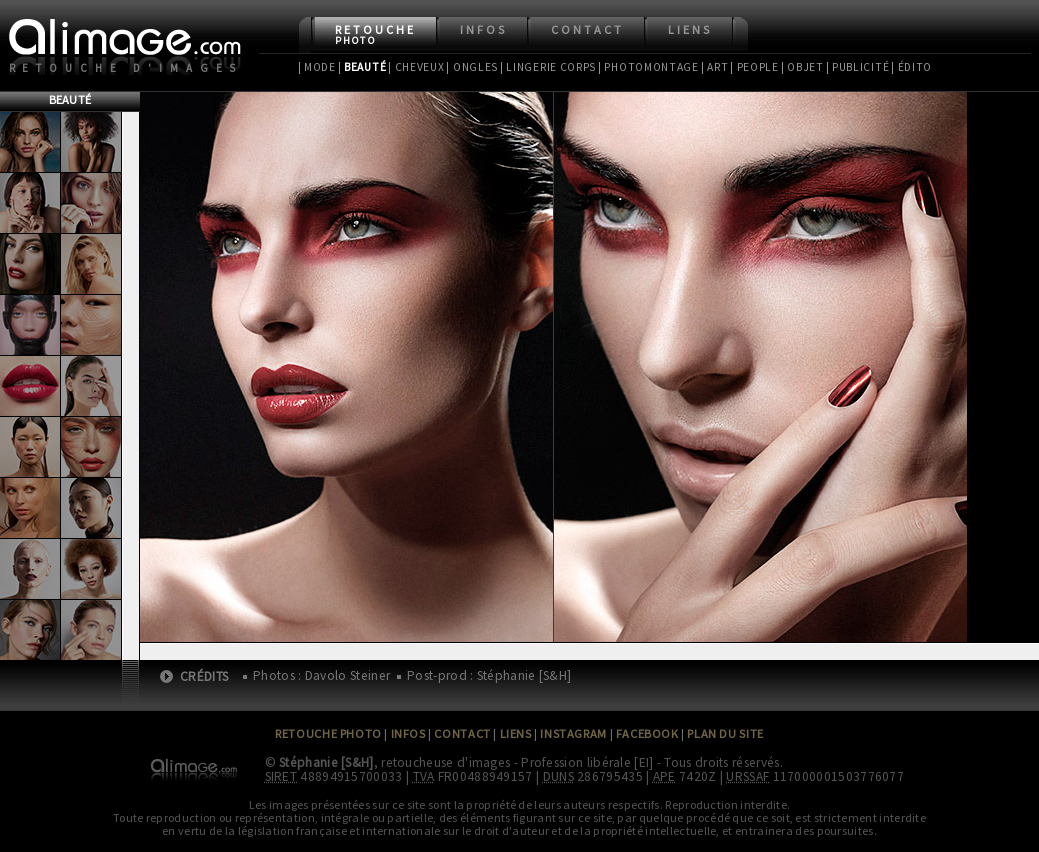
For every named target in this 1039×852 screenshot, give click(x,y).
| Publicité (858, 67)
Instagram (573, 733)
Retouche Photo (328, 733)
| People (754, 67)
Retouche (375, 34)
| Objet (802, 67)
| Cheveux (416, 67)
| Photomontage (648, 67)
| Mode (317, 67)
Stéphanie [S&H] (326, 762)
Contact (587, 29)
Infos (483, 29)
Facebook (647, 733)
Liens (690, 29)
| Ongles (472, 67)
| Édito (911, 67)
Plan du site (725, 733)
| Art (714, 67)
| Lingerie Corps (548, 67)
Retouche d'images (126, 68)
